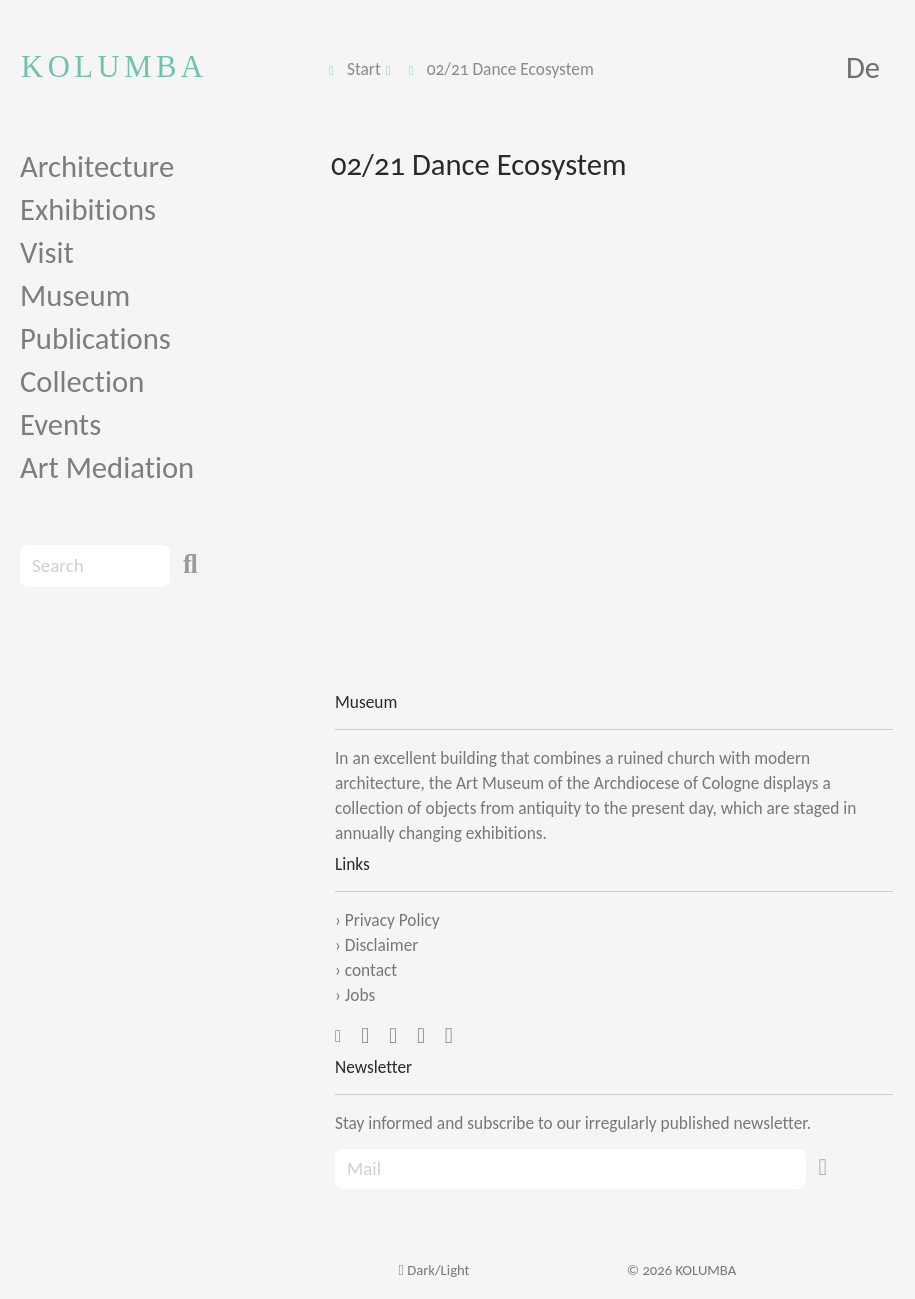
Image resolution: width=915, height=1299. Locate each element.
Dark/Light (433, 1270)
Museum (75, 295)
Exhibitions (88, 209)
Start (364, 69)
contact (371, 970)
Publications (95, 338)
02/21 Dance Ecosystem (510, 69)
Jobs (360, 995)
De (863, 67)
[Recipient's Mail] (570, 1169)
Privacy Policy (392, 920)
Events (60, 424)
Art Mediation (107, 467)
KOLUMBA (114, 66)
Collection (82, 381)
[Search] (95, 566)
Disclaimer (382, 945)
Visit (47, 252)
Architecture (97, 166)
